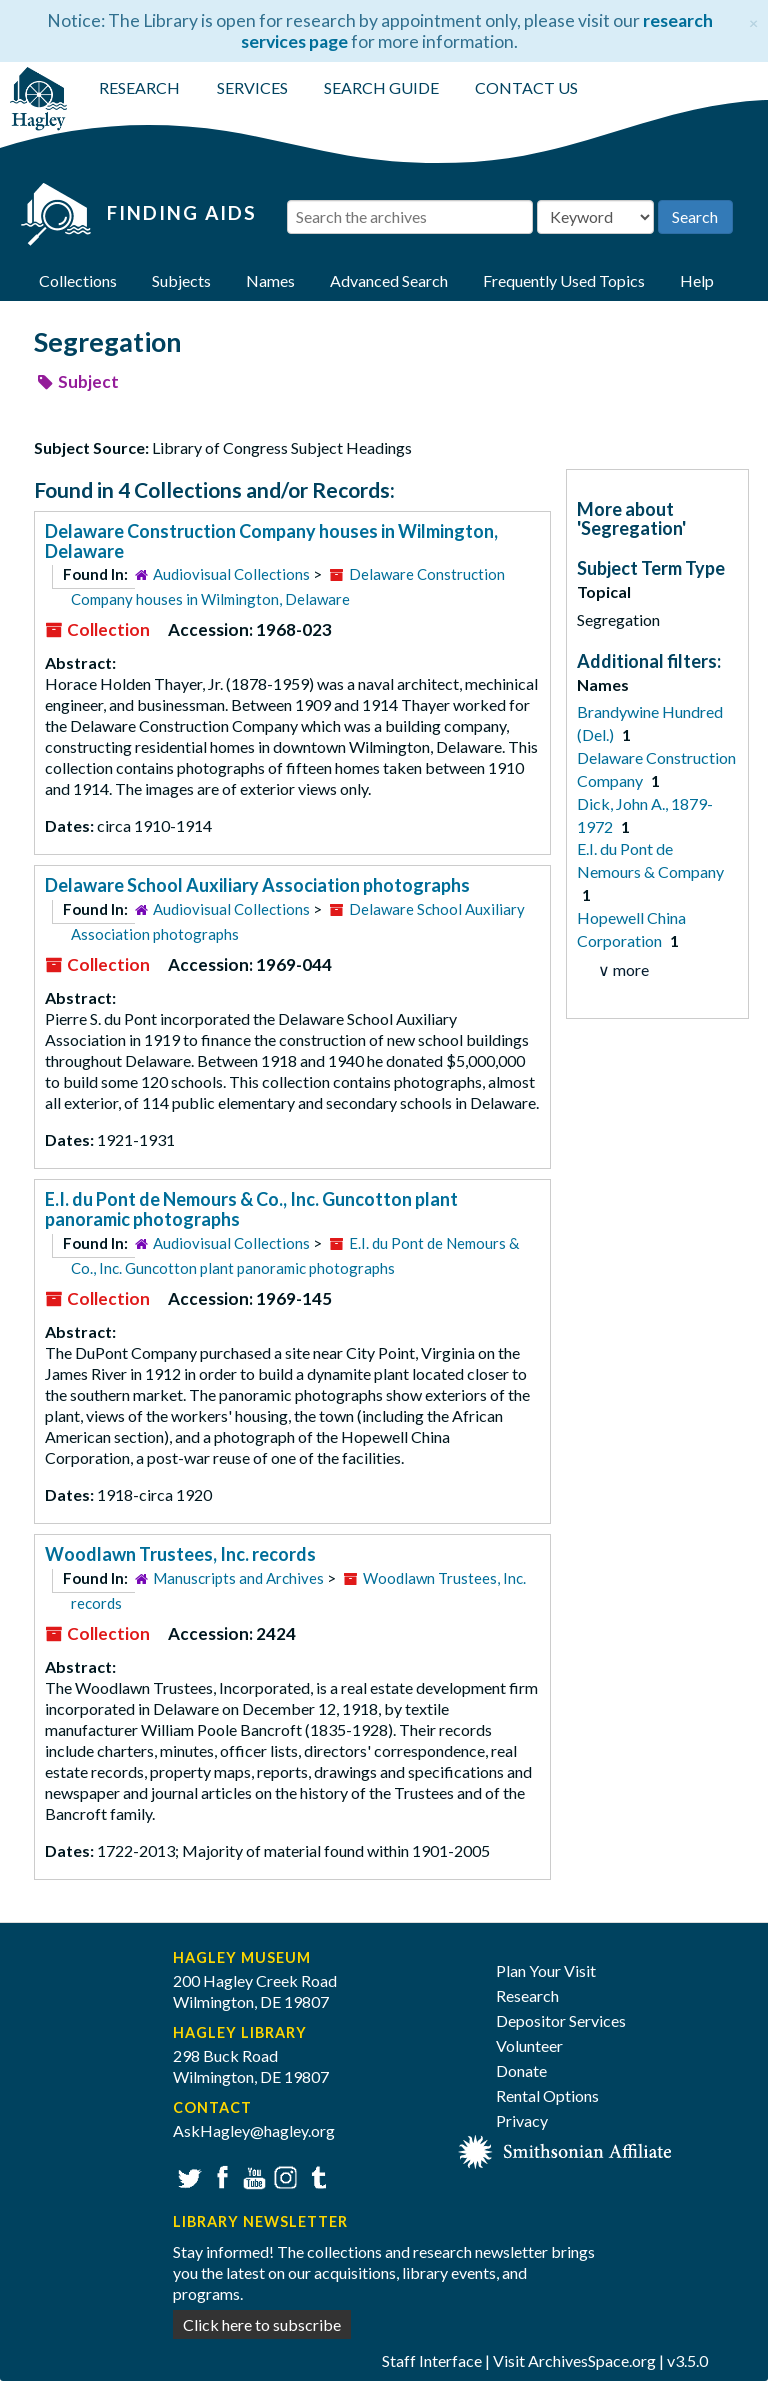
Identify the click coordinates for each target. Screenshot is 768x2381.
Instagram (283, 2175)
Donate (521, 2070)
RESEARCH (139, 87)
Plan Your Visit (546, 1970)
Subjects (181, 280)
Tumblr (315, 2175)
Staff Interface (432, 2360)
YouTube (251, 2175)
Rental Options (547, 2095)
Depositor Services (561, 2020)
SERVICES (252, 87)
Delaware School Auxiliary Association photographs (257, 885)
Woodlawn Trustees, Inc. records (180, 1554)
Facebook (219, 2175)
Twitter (187, 2175)
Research (527, 1995)
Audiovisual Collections (231, 574)
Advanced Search (389, 280)
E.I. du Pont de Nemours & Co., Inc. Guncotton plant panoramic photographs (251, 1209)
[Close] (753, 20)
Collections (78, 280)
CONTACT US (526, 87)
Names (270, 280)
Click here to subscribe (262, 2324)
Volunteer (529, 2045)
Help (697, 280)
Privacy (522, 2120)
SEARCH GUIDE (381, 87)
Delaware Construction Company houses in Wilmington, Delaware (271, 541)
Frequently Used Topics (564, 280)
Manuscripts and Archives (238, 1578)
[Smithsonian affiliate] (565, 2149)
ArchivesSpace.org (592, 2360)
